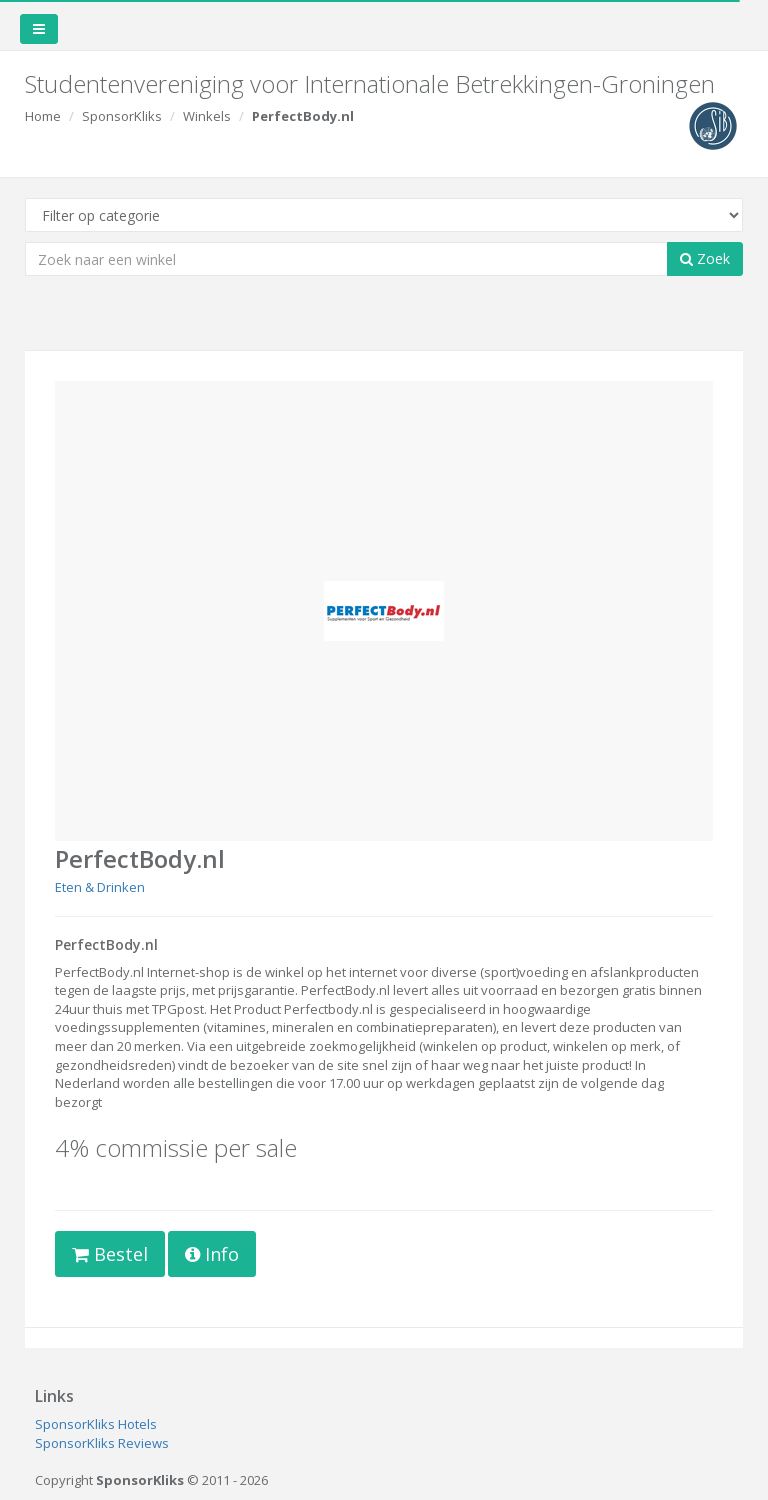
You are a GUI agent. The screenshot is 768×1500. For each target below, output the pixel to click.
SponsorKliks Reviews (102, 1443)
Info (212, 1254)
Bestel (110, 1254)
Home (43, 116)
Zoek (705, 258)
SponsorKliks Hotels (96, 1424)
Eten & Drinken (100, 887)
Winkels (207, 116)
